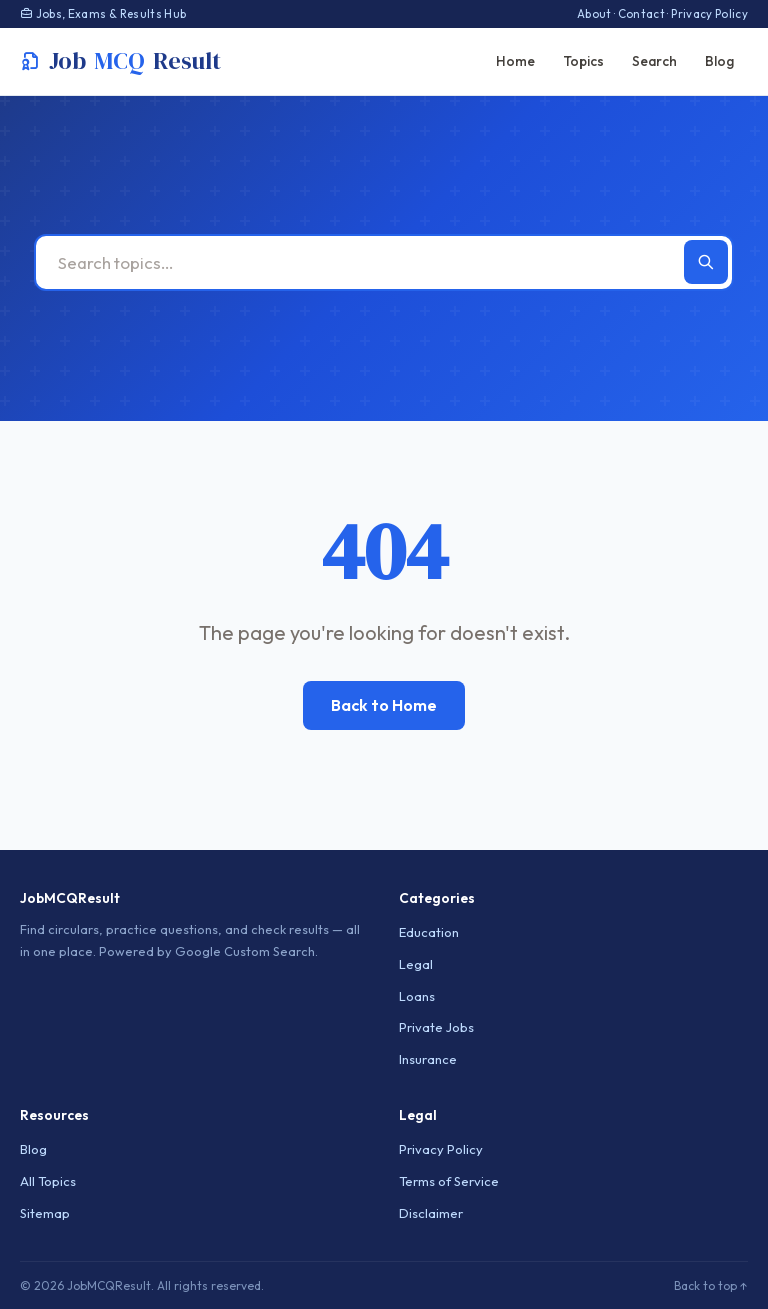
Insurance (428, 1059)
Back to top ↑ (711, 1285)
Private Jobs (436, 1027)
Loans (417, 996)
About (594, 13)
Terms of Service (449, 1181)
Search (654, 61)
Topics (583, 61)
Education (429, 932)
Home (515, 61)
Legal (416, 964)
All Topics (48, 1181)
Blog (719, 61)
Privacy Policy (709, 13)
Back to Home (384, 705)
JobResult (120, 61)
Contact (641, 13)
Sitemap (45, 1213)
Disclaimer (431, 1213)
